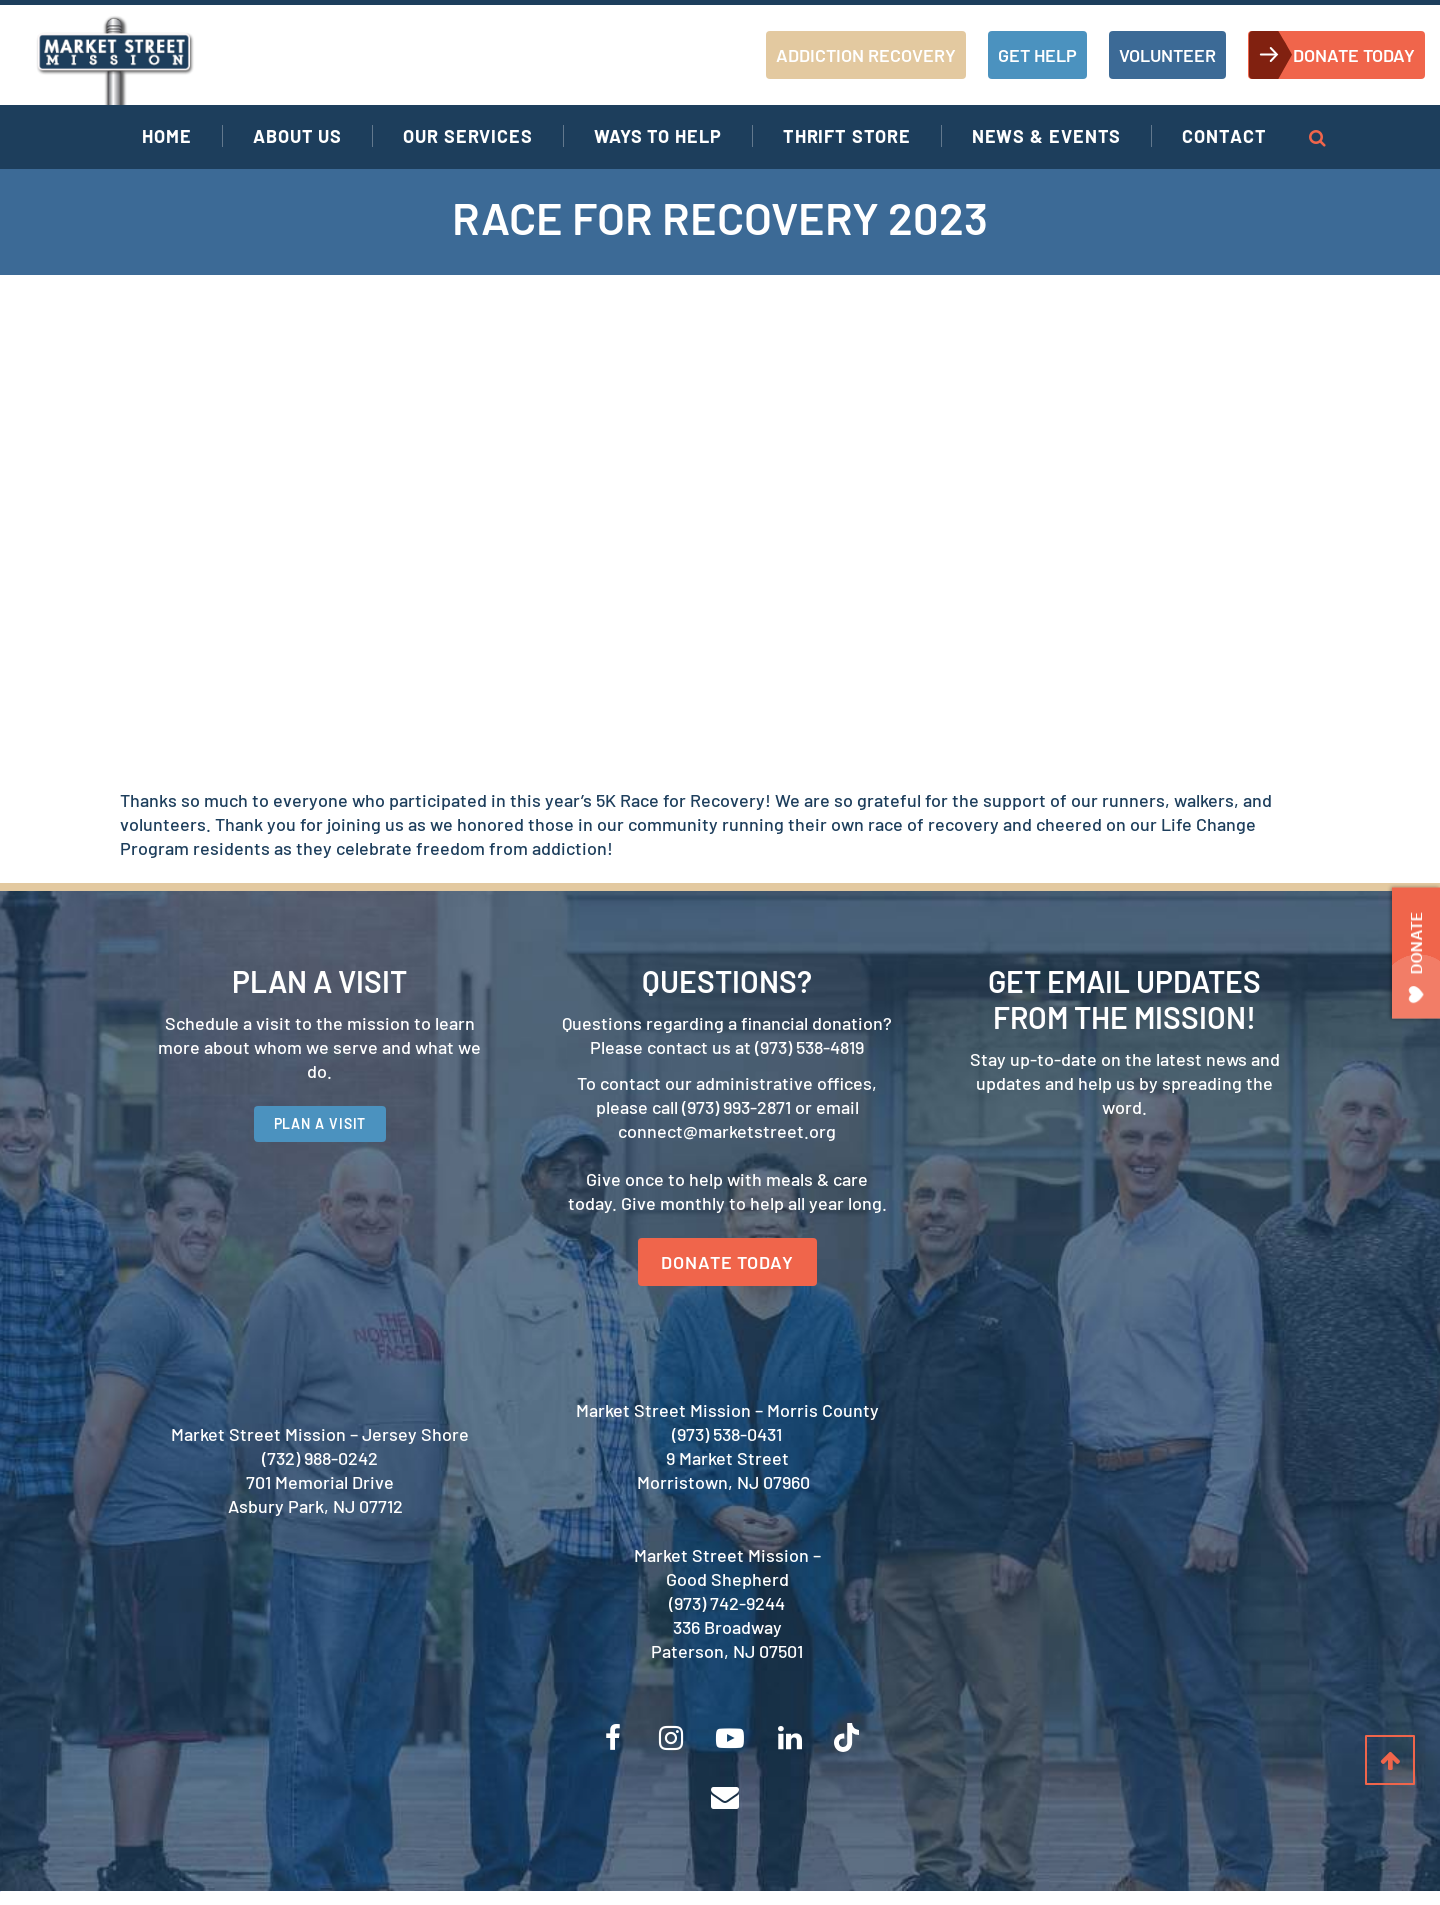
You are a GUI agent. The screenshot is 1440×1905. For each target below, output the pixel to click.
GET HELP (1037, 55)
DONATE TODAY (1354, 55)
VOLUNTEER (1167, 55)
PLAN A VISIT (320, 1130)
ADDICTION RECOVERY (866, 55)
